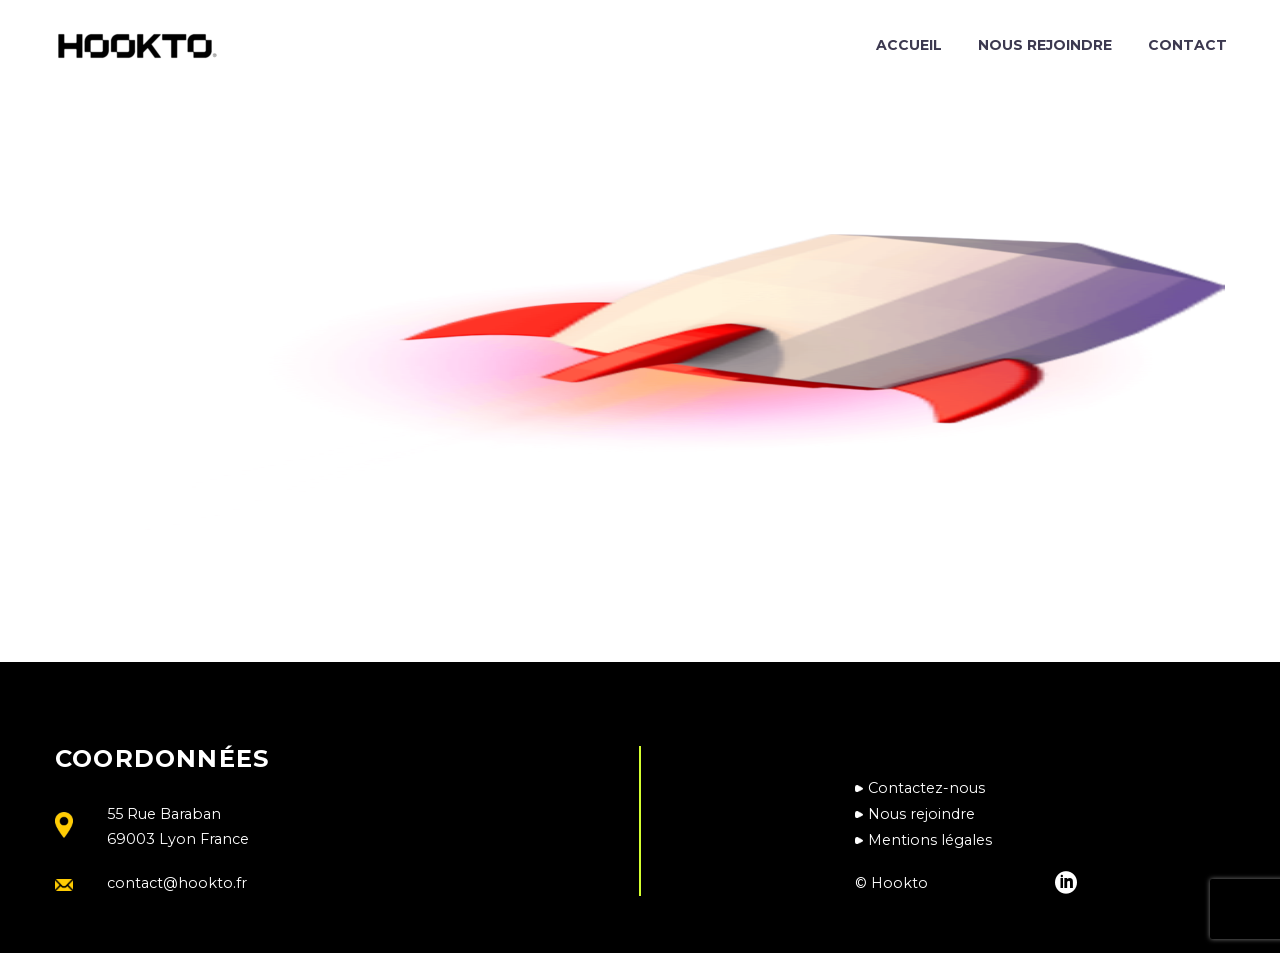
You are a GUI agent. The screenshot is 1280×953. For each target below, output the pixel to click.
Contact (1187, 45)
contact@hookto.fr (177, 883)
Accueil (909, 45)
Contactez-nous (926, 788)
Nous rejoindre (1045, 45)
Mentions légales (930, 840)
